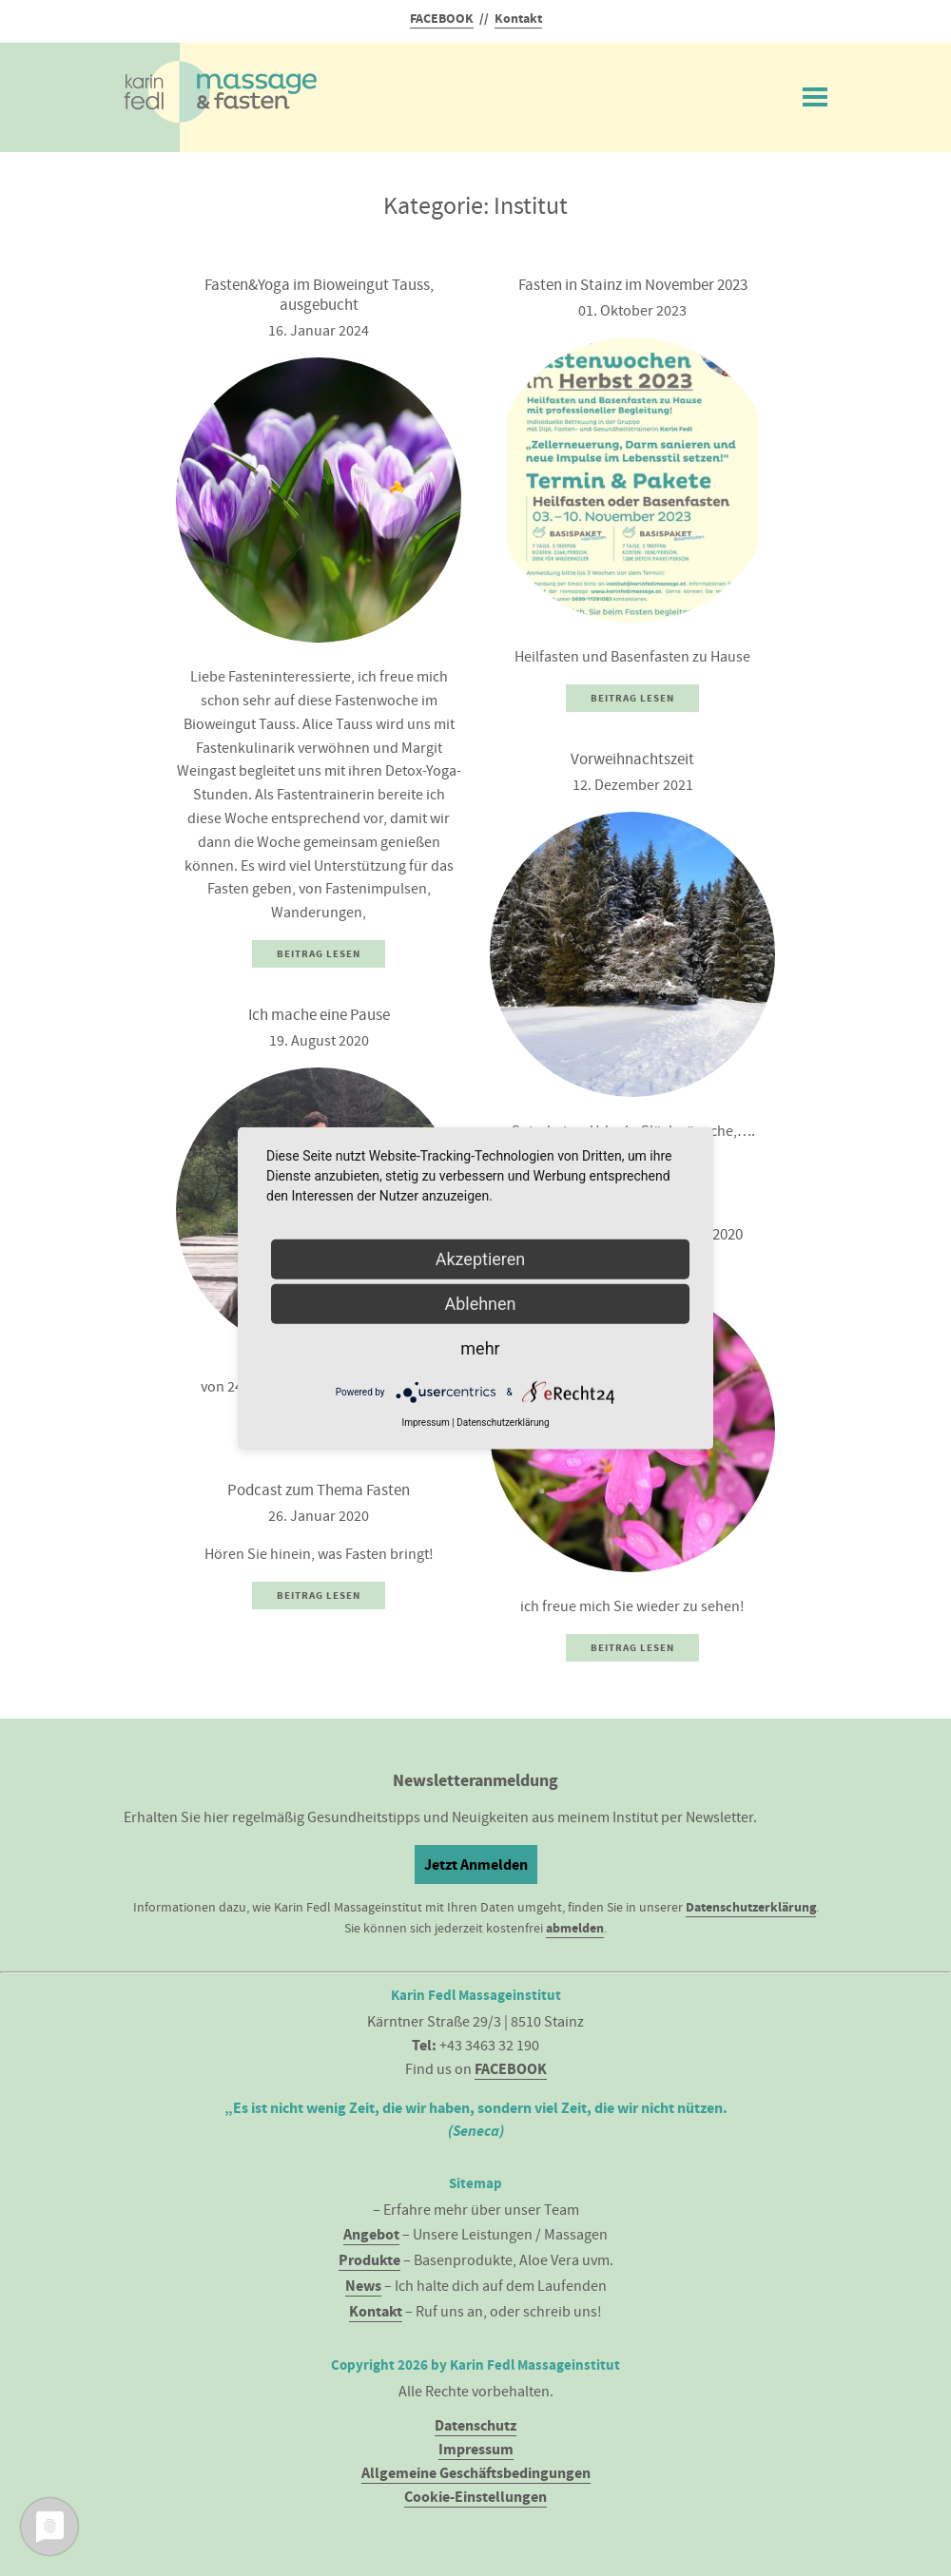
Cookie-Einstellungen (475, 2497)
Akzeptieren (481, 1259)
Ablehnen (479, 1304)
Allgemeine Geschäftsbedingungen (476, 2473)
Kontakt (518, 19)
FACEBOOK (442, 19)
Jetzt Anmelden (476, 1864)
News (363, 2286)
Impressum (476, 2449)
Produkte (369, 2260)
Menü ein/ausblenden (815, 93)
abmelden (575, 1928)
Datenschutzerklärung (751, 1907)
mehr (479, 1348)
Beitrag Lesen (318, 954)
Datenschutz (475, 2425)
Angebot (371, 2234)
